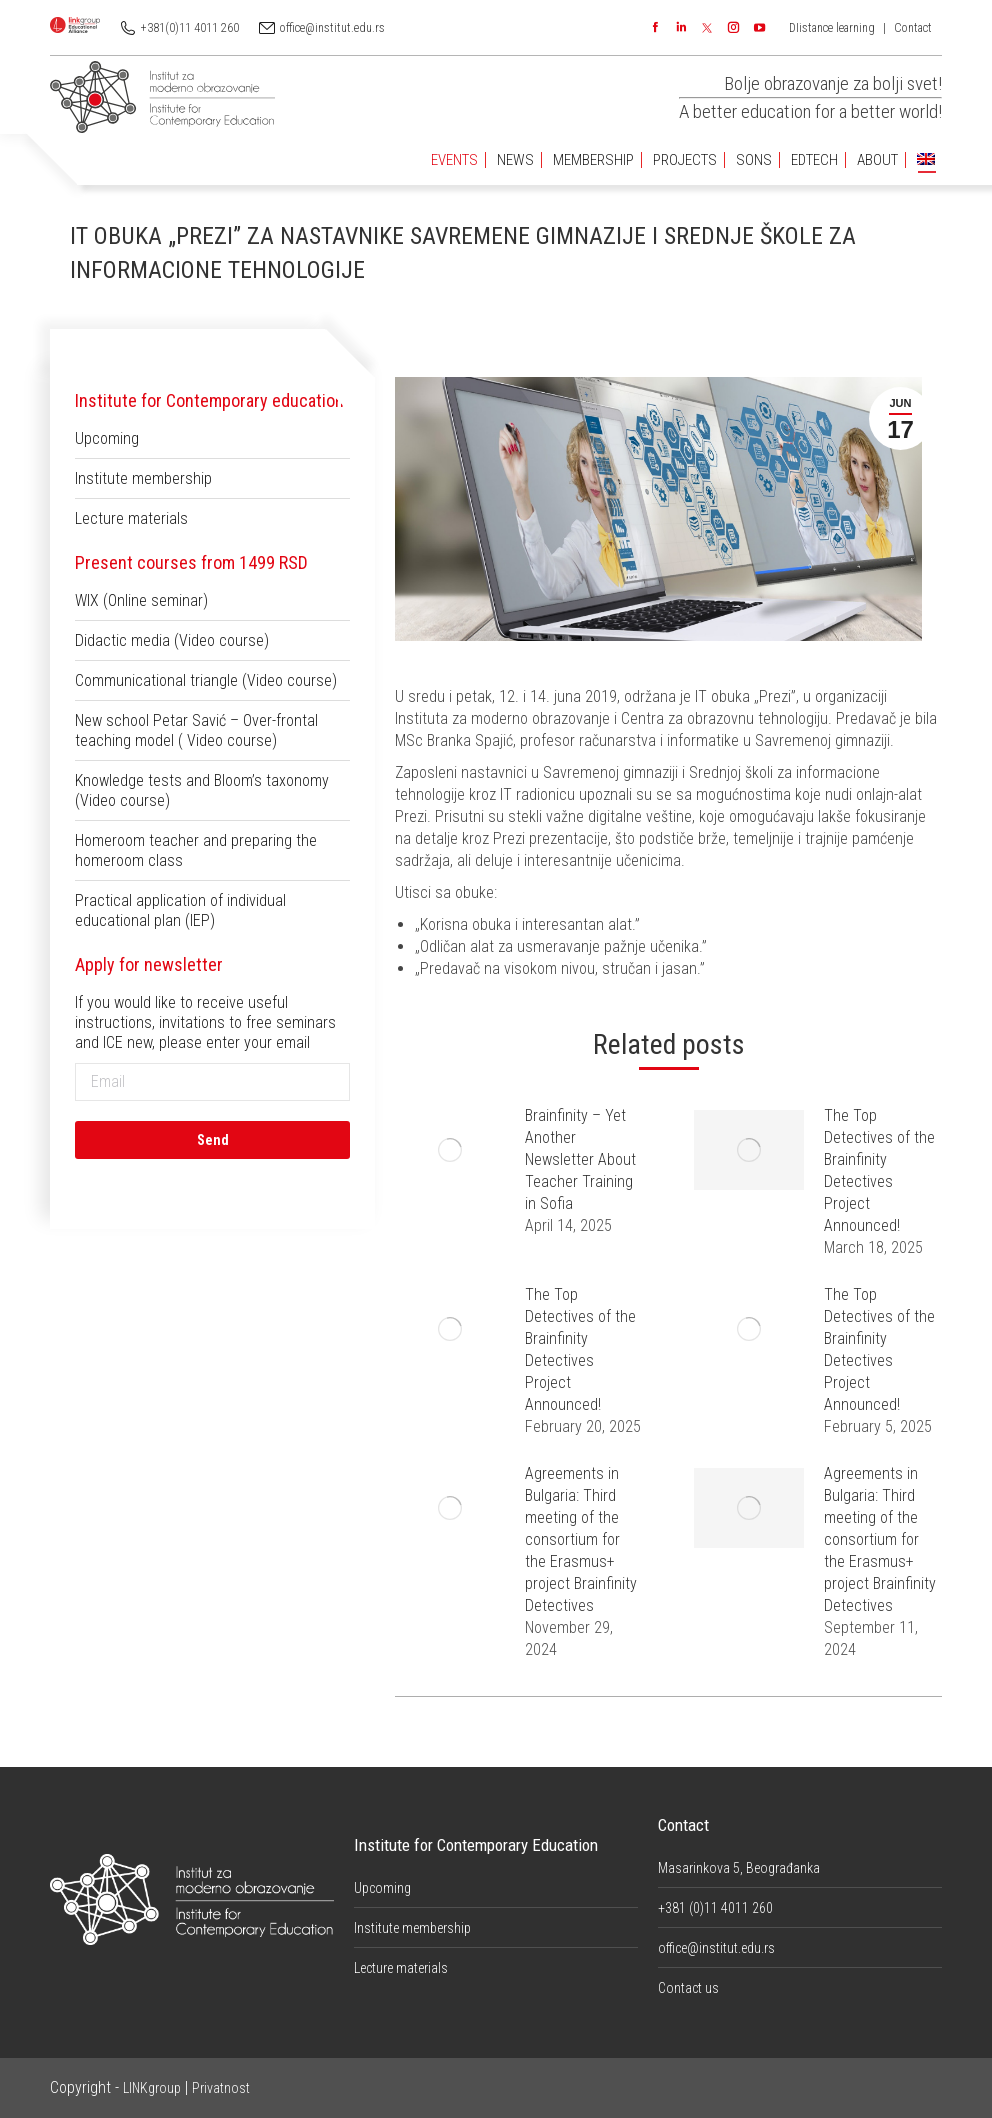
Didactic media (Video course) (172, 640)
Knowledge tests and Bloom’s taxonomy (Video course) (202, 790)
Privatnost (221, 2088)
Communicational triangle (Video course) (206, 680)
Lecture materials (131, 518)
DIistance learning (832, 28)
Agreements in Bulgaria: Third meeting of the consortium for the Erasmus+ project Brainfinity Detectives (581, 1539)
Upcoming (107, 438)
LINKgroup (152, 2088)
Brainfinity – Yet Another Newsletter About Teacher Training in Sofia (580, 1159)
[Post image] (450, 1150)
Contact (913, 28)
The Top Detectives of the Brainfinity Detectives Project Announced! (879, 1170)
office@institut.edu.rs (332, 28)
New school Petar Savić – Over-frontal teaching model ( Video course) (196, 730)
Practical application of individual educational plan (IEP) (180, 910)
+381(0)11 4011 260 (190, 28)
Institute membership (143, 478)
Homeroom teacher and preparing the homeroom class (196, 850)
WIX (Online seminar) (141, 600)
